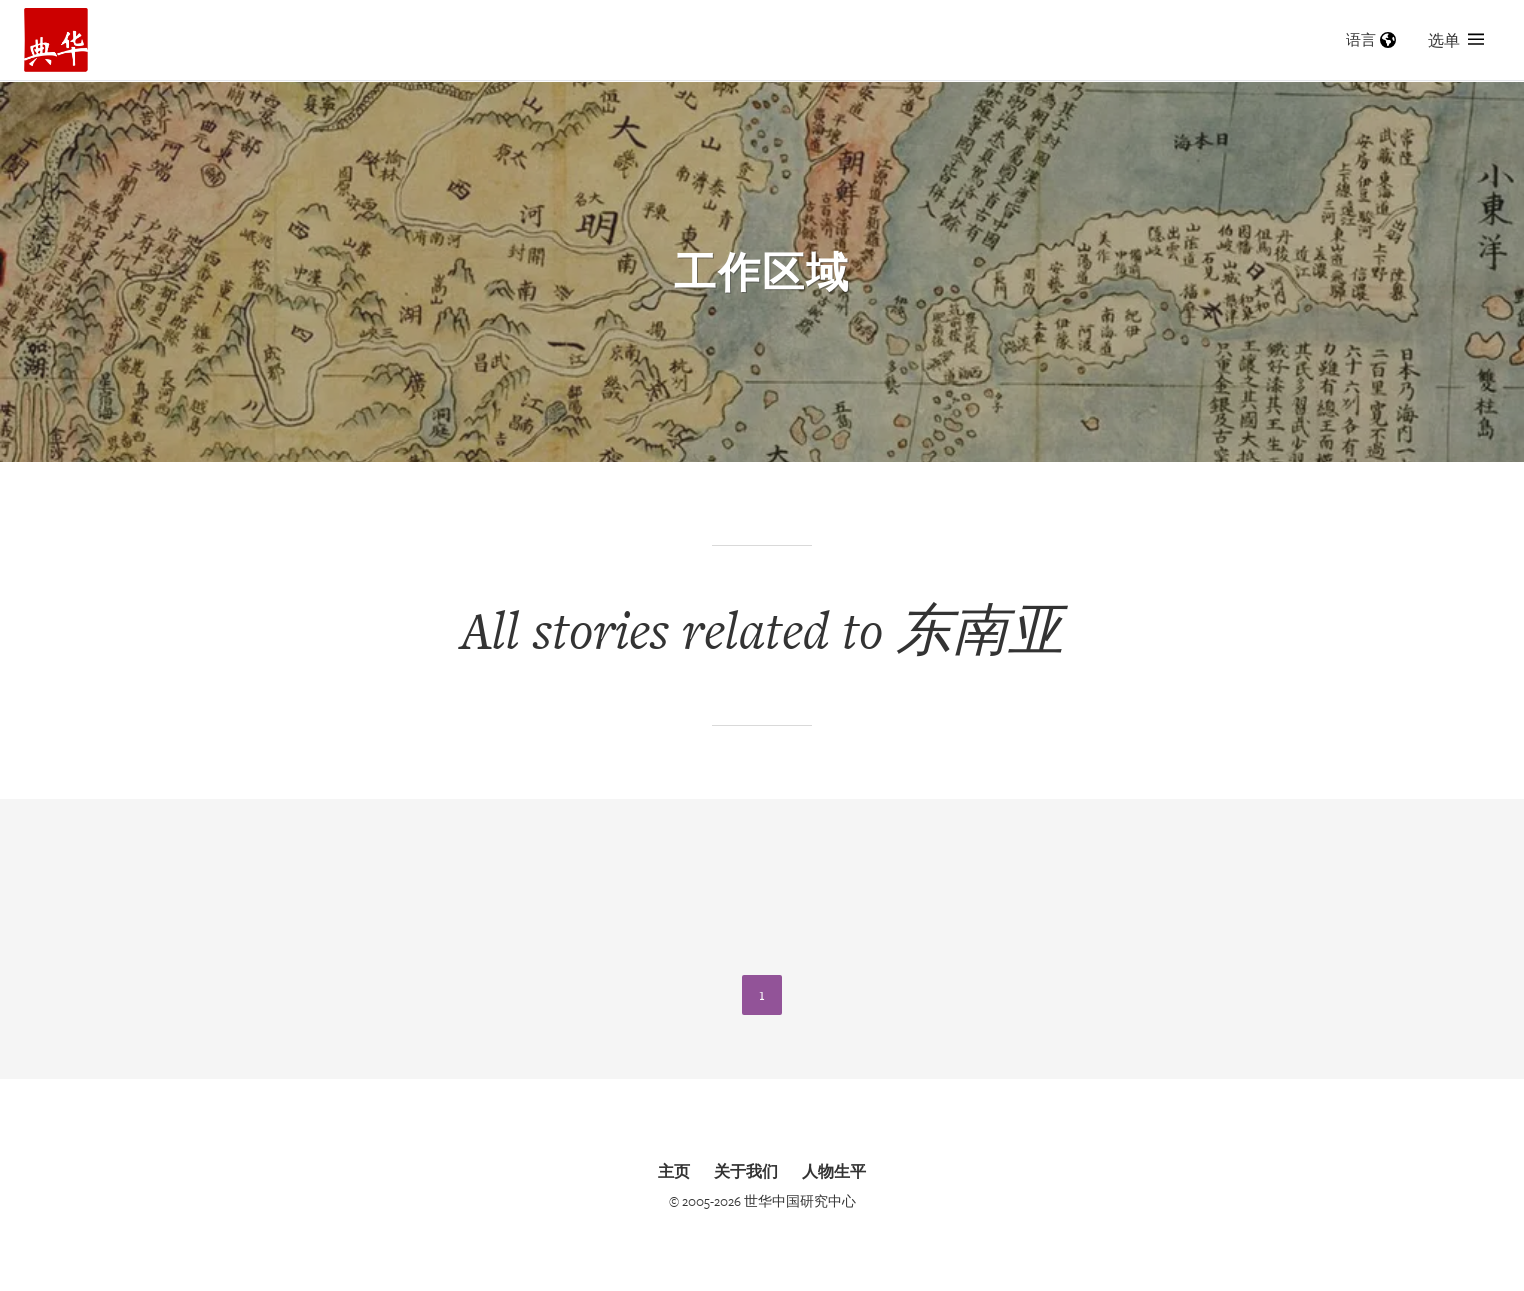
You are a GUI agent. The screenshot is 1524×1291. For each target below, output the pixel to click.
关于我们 (746, 1171)
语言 (1371, 39)
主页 (674, 1171)
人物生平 (834, 1171)
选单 (1456, 40)
